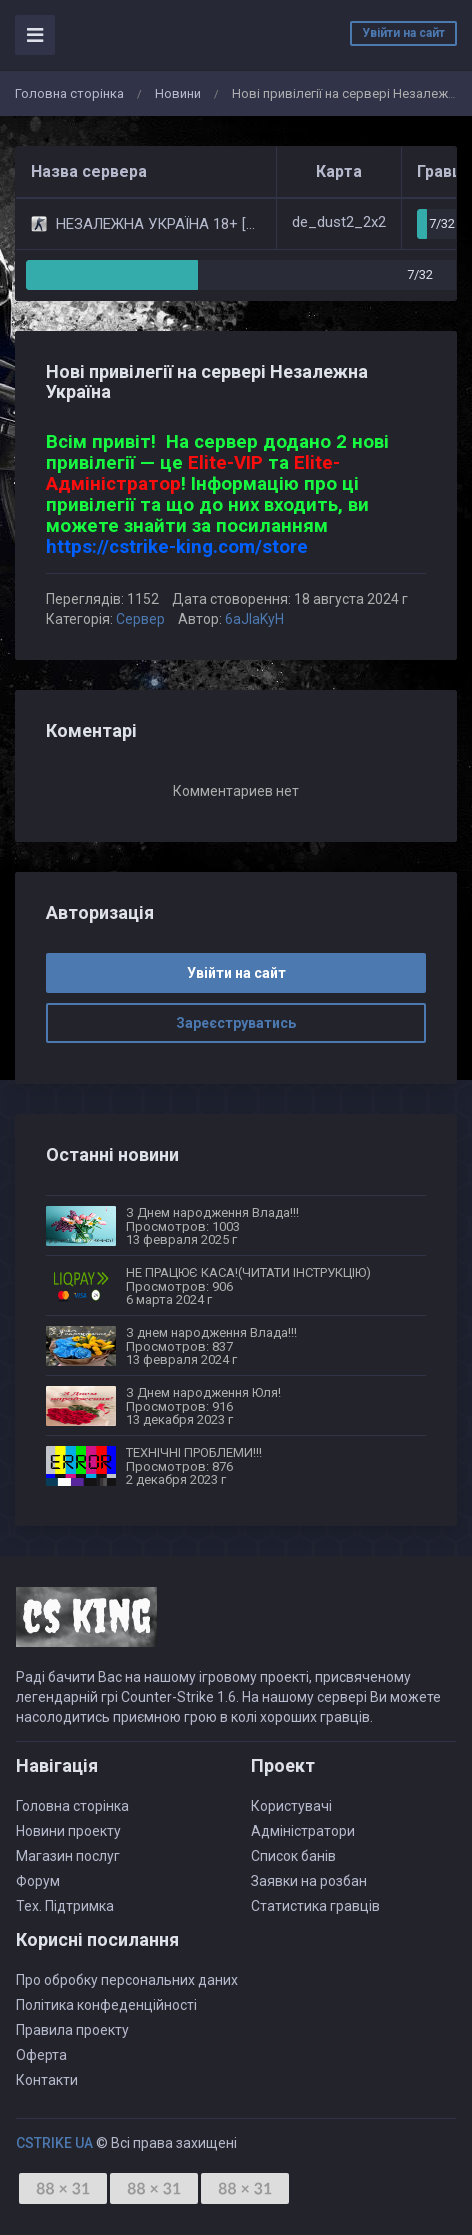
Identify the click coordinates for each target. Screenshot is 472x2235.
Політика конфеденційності (106, 2005)
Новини (178, 93)
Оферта (41, 2055)
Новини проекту (68, 1831)
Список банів (293, 1856)
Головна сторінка (69, 93)
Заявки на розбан (309, 1881)
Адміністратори (303, 1831)
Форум (38, 1881)
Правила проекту (72, 2030)
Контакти (47, 2080)
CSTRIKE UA (54, 2143)
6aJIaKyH (254, 619)
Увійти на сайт (403, 33)
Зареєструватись (236, 1023)
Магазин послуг (68, 1856)
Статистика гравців (315, 1906)
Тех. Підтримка (65, 1906)
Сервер (140, 619)
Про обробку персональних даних (127, 1980)
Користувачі (291, 1806)
